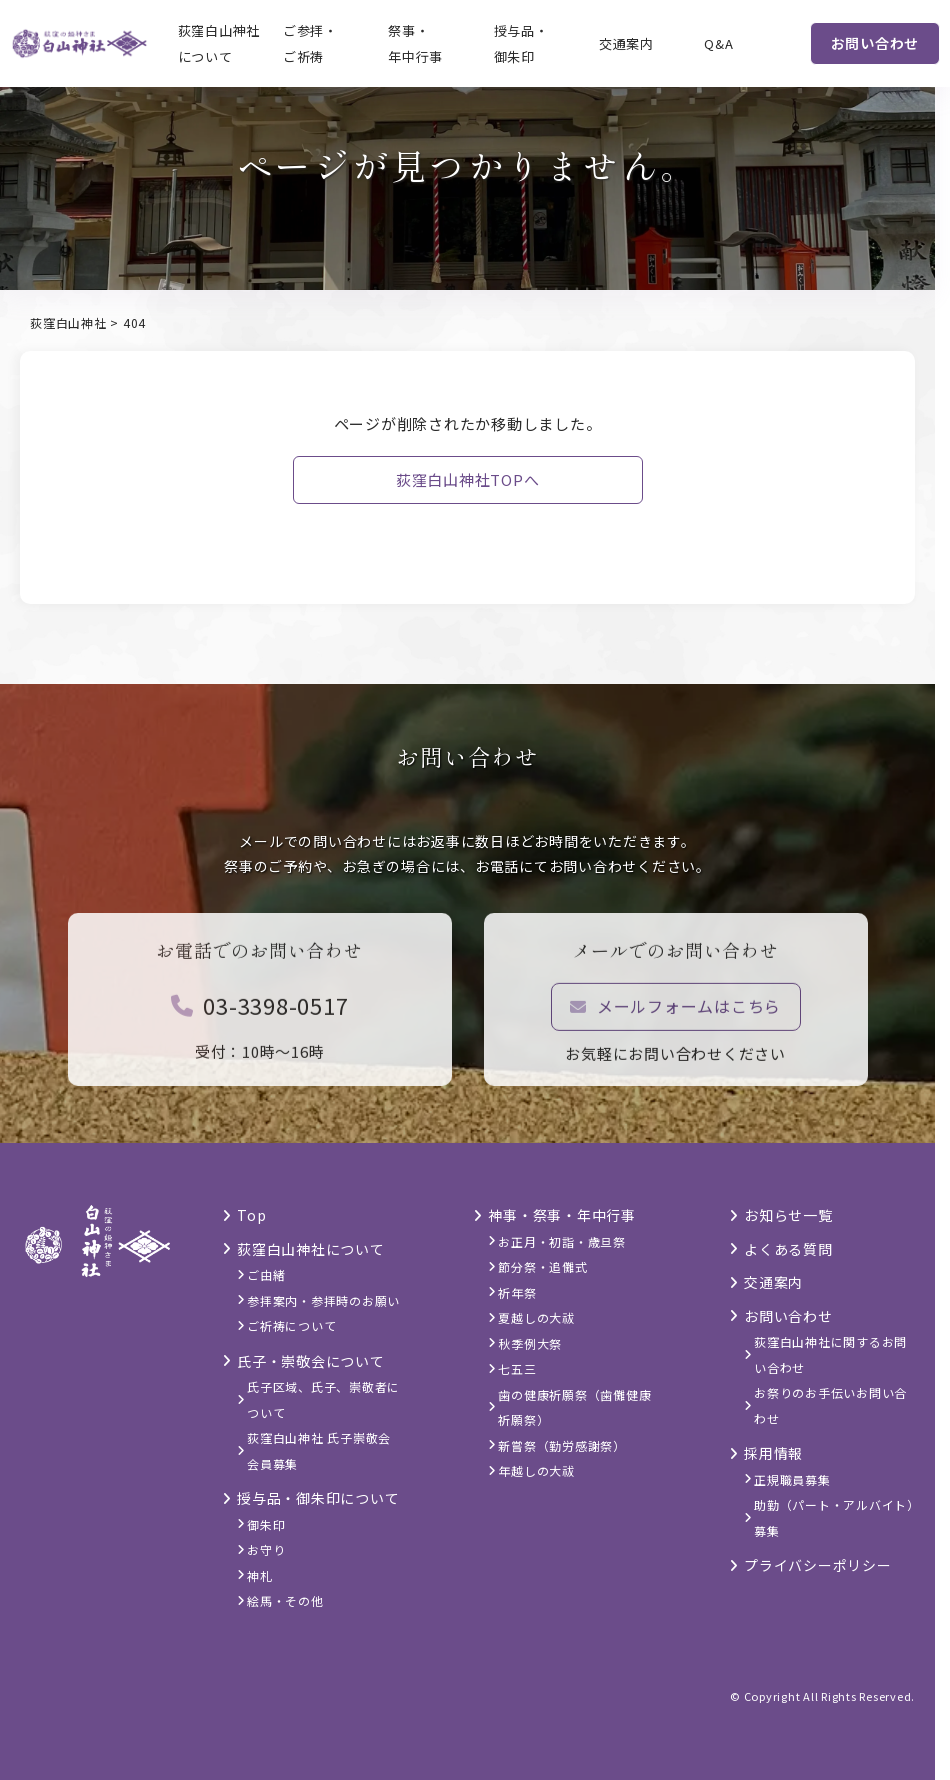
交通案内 (626, 43)
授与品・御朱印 (521, 43)
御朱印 (266, 1524)
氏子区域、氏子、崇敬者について (323, 1399)
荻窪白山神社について (219, 43)
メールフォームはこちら (675, 1011)
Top (251, 1215)
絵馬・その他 (285, 1600)
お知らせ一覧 (788, 1215)
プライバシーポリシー (818, 1565)
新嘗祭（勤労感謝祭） (562, 1445)
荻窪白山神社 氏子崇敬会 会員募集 (319, 1450)
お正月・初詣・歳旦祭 (562, 1241)
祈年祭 (517, 1292)
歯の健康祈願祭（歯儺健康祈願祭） (574, 1407)
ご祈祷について (291, 1325)
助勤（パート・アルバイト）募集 (834, 1517)
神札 (260, 1575)
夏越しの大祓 (536, 1317)
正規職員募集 (792, 1479)
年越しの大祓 (536, 1470)
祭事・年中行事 (415, 43)
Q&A (718, 43)
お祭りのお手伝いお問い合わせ (830, 1405)
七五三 (517, 1368)
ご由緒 (266, 1274)
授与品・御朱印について (318, 1498)
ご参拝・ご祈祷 (310, 43)
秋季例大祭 (530, 1343)
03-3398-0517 (260, 1010)
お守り (266, 1549)
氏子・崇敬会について (311, 1361)
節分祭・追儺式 (542, 1266)
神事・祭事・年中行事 (562, 1215)
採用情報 (773, 1453)
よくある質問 (788, 1249)
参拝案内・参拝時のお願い (323, 1300)
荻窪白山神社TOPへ (468, 479)
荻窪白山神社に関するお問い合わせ (830, 1354)
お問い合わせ (875, 43)
